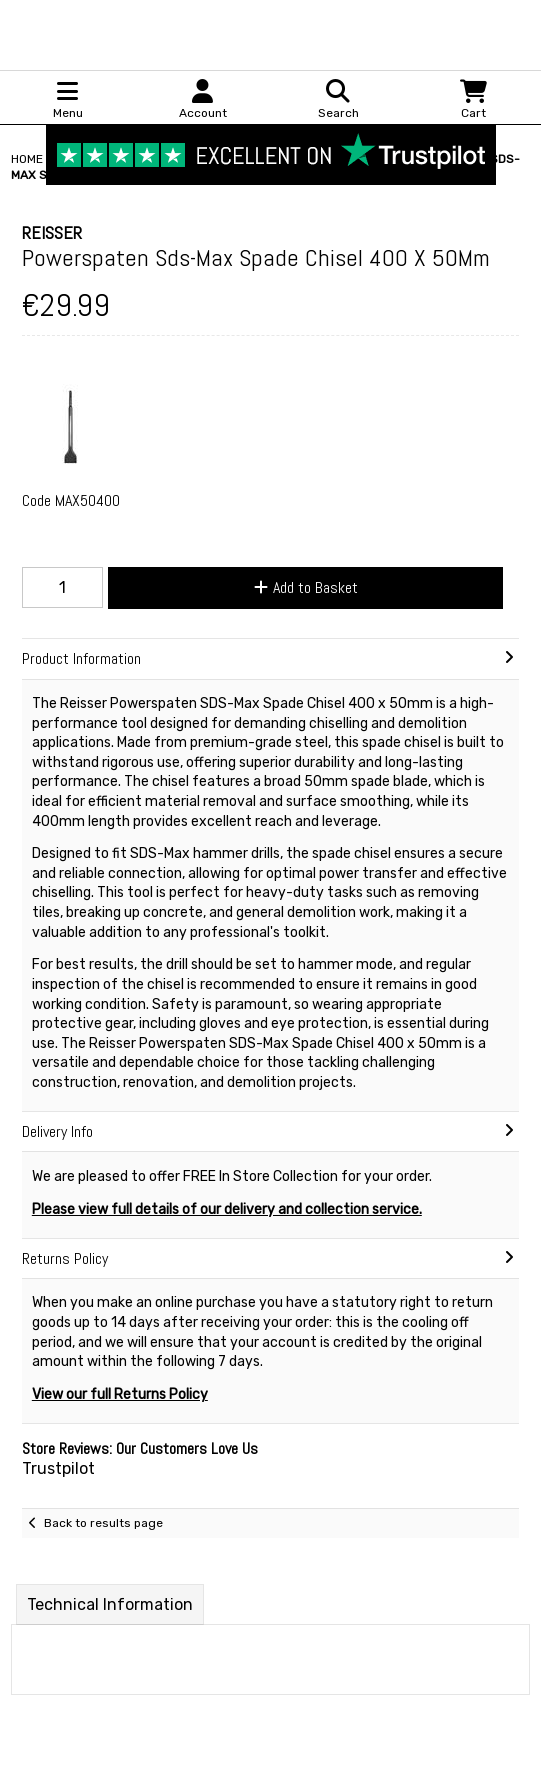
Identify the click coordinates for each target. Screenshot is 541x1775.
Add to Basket (306, 587)
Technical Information (110, 1604)
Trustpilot (58, 1468)
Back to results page (103, 1523)
